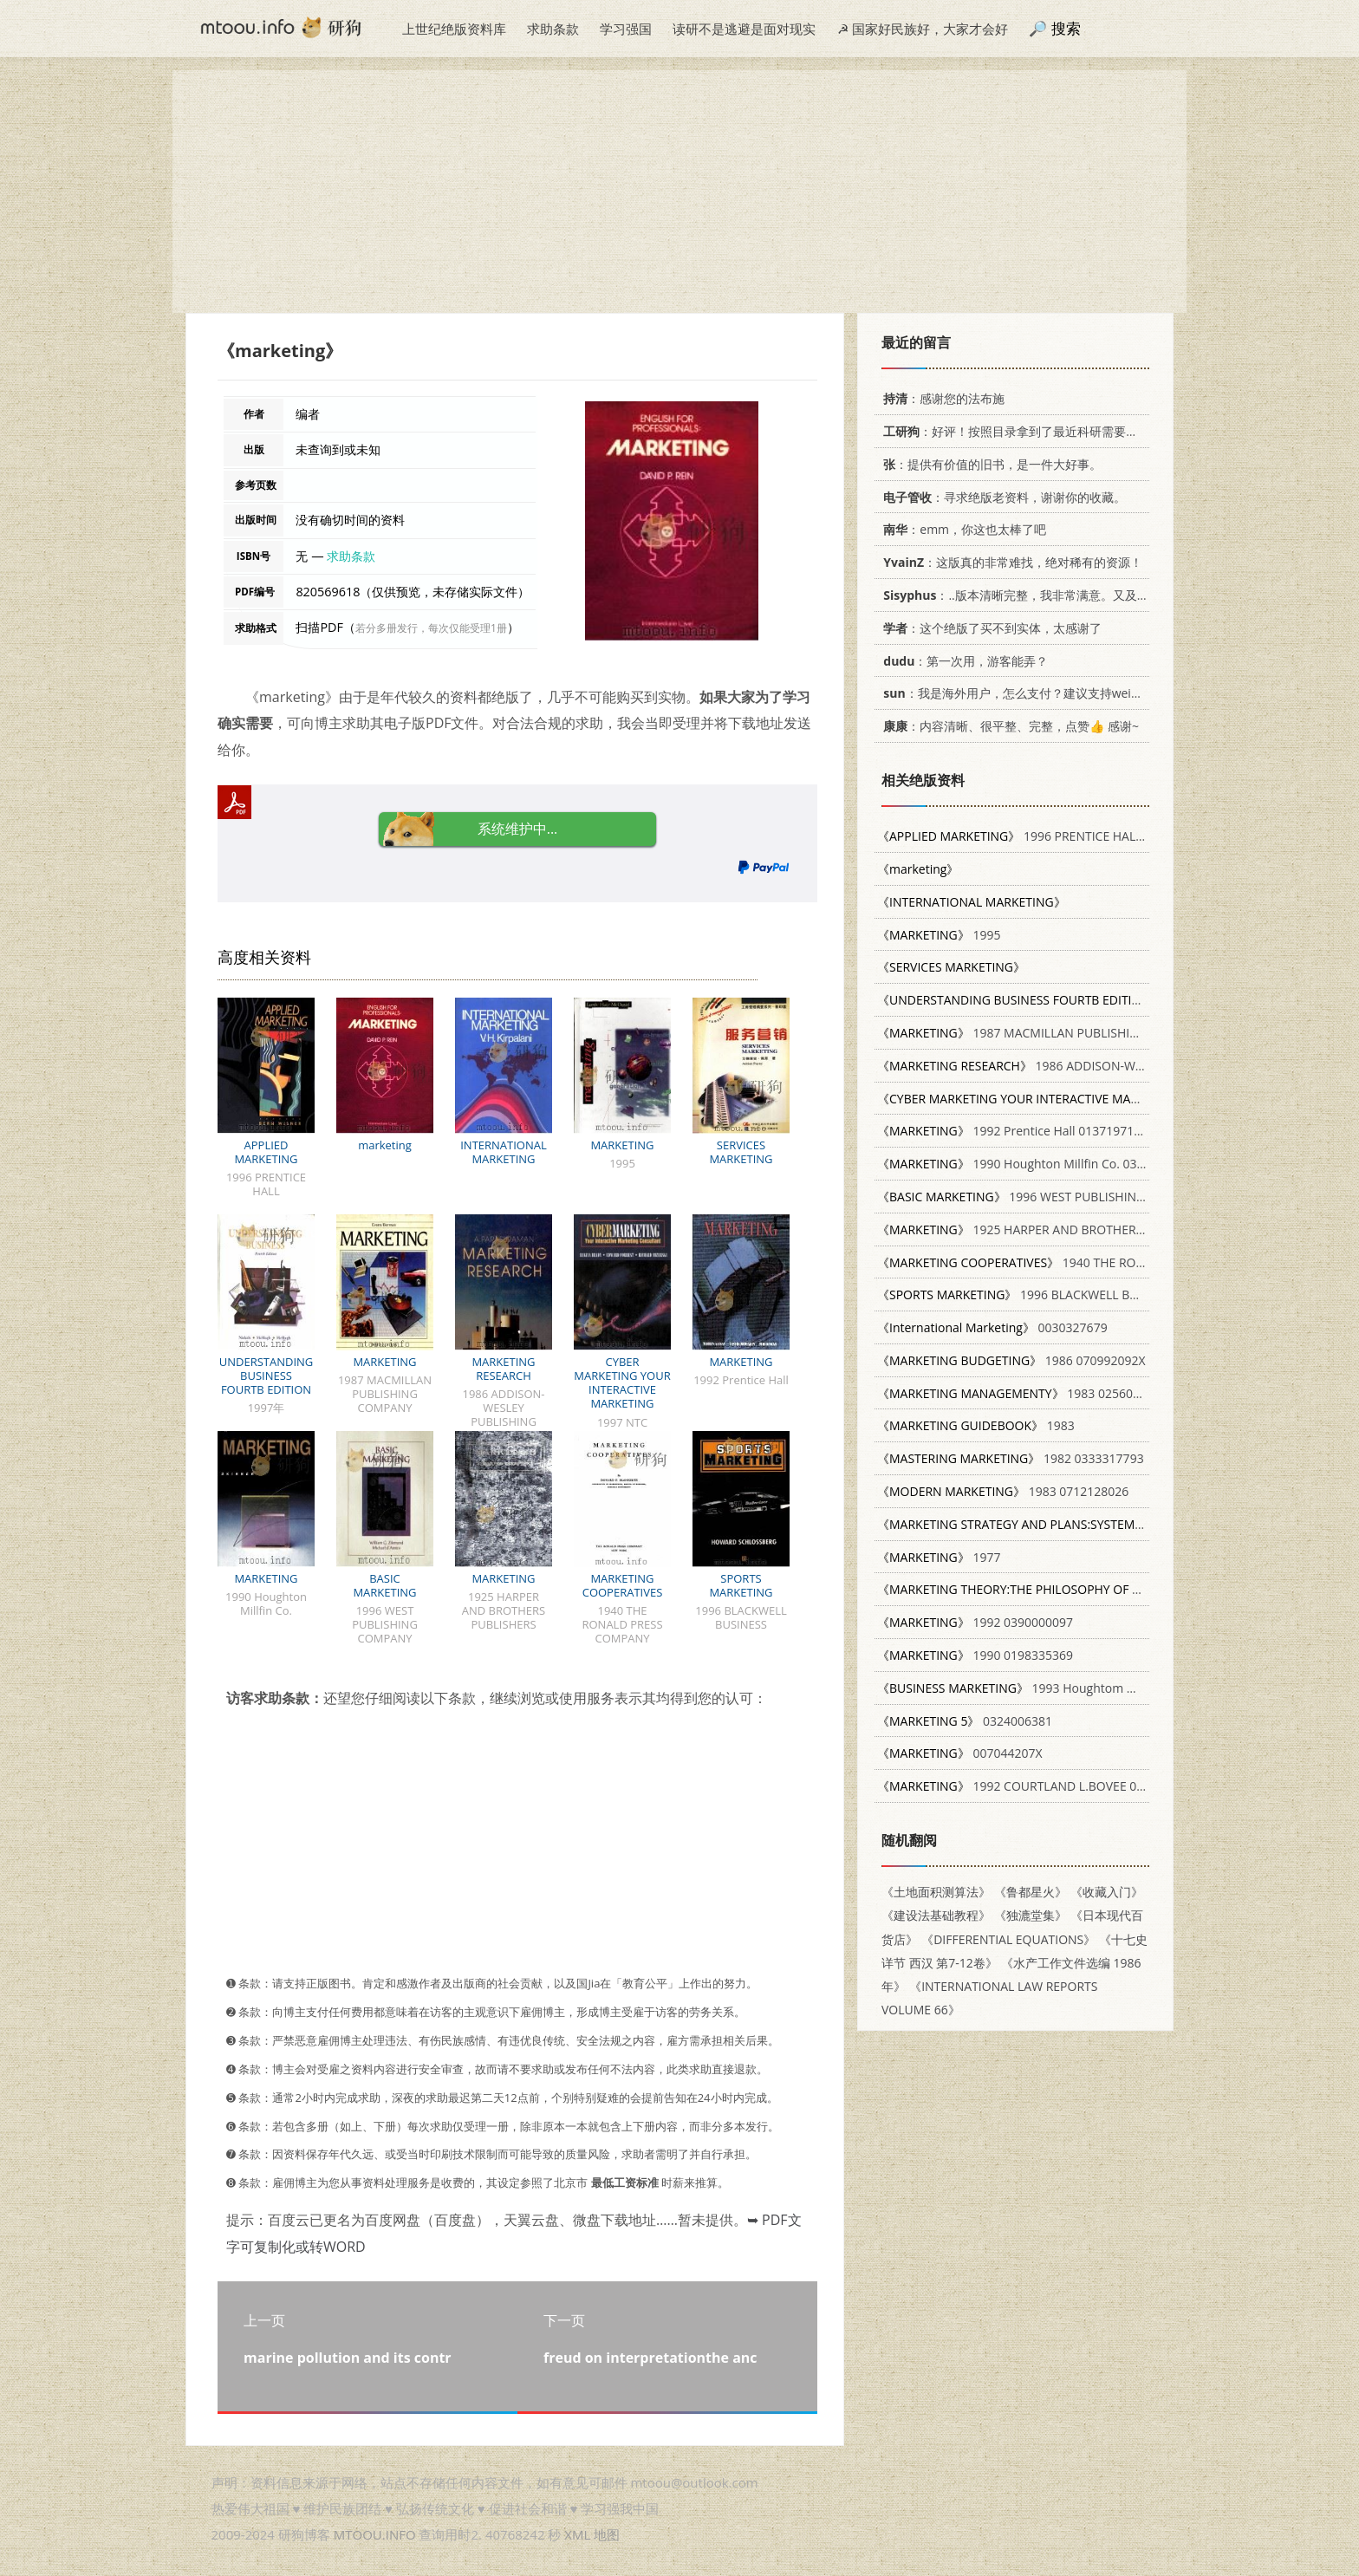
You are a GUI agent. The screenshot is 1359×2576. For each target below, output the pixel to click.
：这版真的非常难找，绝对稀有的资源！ (1009, 562)
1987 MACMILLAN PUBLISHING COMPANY (1043, 1033)
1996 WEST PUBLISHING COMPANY (1042, 1196)
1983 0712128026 (1002, 1491)
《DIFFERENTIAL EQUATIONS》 (1008, 1939)
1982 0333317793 (1010, 1458)
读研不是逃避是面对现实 (744, 28)
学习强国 (626, 28)
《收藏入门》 (1106, 1891)
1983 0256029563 (1022, 1393)
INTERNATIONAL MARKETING (503, 1152)
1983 (976, 1425)
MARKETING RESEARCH (503, 1368)
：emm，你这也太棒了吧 (961, 529)
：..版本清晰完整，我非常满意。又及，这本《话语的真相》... (1072, 595)
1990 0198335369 (975, 1655)
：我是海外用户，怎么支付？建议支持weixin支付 (1024, 693)
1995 (938, 935)
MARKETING (621, 1145)
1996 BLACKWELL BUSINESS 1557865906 (1063, 1294)
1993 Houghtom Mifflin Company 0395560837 (1084, 1688)
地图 (607, 2534)
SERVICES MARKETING (740, 1152)
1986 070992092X (1011, 1360)
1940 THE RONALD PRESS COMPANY (1072, 1262)
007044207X (960, 1753)
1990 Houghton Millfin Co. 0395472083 (1035, 1163)
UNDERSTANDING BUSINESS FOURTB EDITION (266, 1375)
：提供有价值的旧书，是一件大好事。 (989, 464)
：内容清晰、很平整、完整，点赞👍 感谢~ (1008, 726)
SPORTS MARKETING (740, 1585)
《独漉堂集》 (1030, 1915)
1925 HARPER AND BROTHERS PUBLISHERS (1046, 1229)
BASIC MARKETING (384, 1585)
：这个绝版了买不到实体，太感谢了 (989, 628)
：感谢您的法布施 (941, 398)
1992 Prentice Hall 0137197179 (1012, 1130)
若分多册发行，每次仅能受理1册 (431, 628)
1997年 (1041, 1000)
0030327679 (992, 1327)
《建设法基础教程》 (936, 1915)
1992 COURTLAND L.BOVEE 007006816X (1038, 1786)
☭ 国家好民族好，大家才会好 (922, 28)
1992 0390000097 (975, 1622)
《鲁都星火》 (1030, 1891)
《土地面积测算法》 (936, 1891)
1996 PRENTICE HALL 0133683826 (1045, 836)
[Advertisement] (679, 191)
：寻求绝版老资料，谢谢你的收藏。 (1001, 497)
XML (577, 2534)
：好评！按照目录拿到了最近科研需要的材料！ (1025, 431)
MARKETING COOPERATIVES (622, 1585)
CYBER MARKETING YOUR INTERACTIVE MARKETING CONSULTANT (622, 1389)
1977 (938, 1557)
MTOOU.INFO (375, 2534)
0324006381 (964, 1721)
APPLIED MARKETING (265, 1152)
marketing (385, 1145)
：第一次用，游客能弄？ (962, 661)
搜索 (1066, 28)
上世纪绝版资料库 (454, 28)
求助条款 (553, 28)
